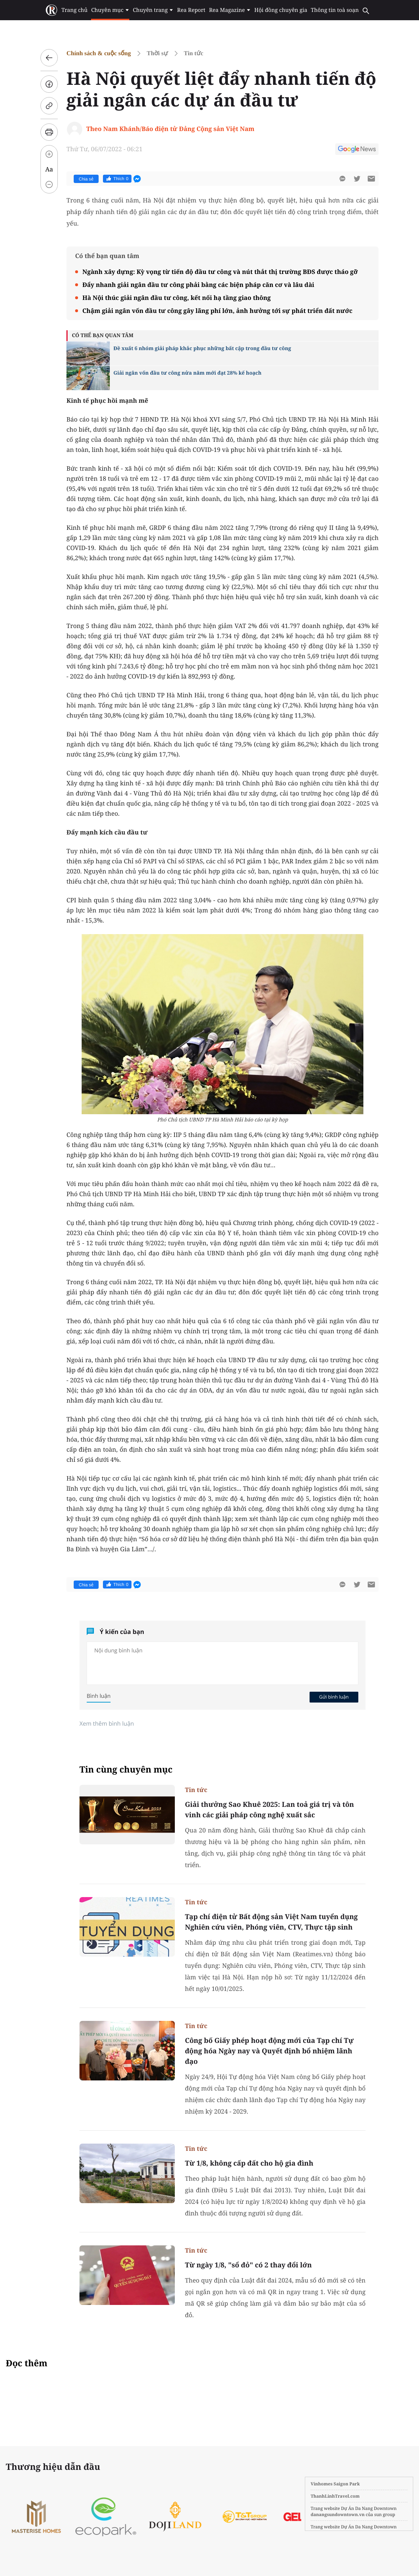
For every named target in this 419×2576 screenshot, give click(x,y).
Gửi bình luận (334, 1697)
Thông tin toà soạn (335, 10)
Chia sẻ (86, 179)
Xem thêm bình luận (106, 1723)
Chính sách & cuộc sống (98, 53)
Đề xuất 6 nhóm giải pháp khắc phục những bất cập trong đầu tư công (202, 348)
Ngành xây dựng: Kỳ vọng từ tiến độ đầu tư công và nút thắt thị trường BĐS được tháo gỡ (220, 271)
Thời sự (157, 53)
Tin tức (193, 53)
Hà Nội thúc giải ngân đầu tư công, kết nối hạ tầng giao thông (176, 297)
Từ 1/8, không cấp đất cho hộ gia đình (249, 2163)
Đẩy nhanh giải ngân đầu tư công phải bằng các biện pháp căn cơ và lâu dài (198, 284)
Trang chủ (74, 10)
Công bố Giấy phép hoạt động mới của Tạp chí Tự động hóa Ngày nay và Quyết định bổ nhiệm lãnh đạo (269, 2051)
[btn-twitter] (357, 178)
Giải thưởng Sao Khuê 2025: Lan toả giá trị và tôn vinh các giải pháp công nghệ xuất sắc (269, 1809)
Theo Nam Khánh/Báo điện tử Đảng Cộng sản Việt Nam (170, 129)
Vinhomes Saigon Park (335, 2484)
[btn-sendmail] (371, 178)
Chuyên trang (153, 10)
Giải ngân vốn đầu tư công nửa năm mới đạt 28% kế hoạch (187, 373)
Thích (117, 179)
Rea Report (191, 10)
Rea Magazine (230, 10)
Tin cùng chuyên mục (126, 1769)
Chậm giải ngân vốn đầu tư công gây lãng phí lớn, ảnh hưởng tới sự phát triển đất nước (217, 310)
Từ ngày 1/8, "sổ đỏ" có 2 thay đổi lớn (248, 2265)
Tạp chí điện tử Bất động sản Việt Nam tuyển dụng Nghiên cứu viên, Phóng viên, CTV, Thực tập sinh (271, 1922)
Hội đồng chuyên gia (280, 10)
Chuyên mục (110, 10)
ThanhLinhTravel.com (335, 2496)
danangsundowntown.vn (337, 2514)
